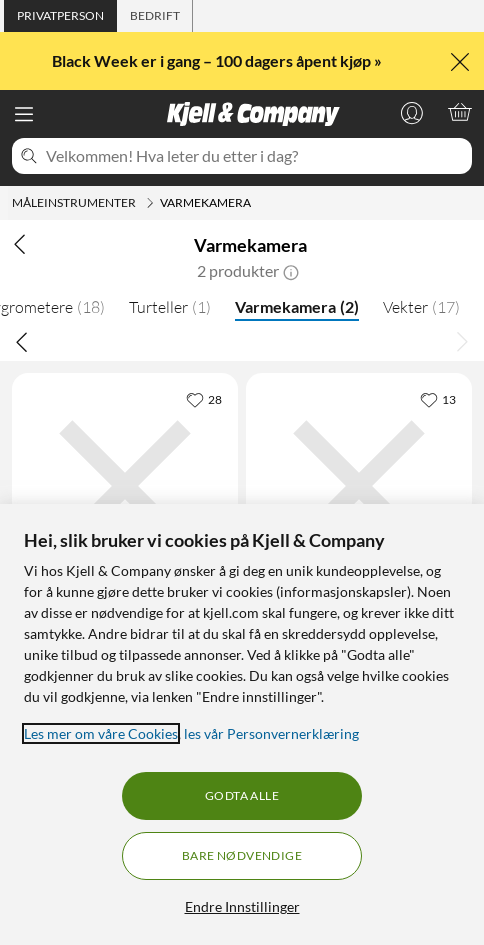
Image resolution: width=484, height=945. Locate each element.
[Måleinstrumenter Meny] (150, 203)
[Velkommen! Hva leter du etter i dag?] (255, 156)
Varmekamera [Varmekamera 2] (297, 306)
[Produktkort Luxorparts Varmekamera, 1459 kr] (125, 486)
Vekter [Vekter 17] (421, 307)
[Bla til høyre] (462, 341)
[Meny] (24, 114)
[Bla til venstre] (22, 341)
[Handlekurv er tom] (460, 112)
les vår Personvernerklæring (271, 733)
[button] (291, 271)
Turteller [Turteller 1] (170, 307)
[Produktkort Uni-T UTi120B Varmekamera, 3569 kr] (359, 486)
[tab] (60, 16)
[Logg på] (412, 112)
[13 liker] (438, 399)
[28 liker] (204, 399)
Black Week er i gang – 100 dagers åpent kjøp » (218, 60)
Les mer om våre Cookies (101, 733)
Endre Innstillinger (242, 906)
